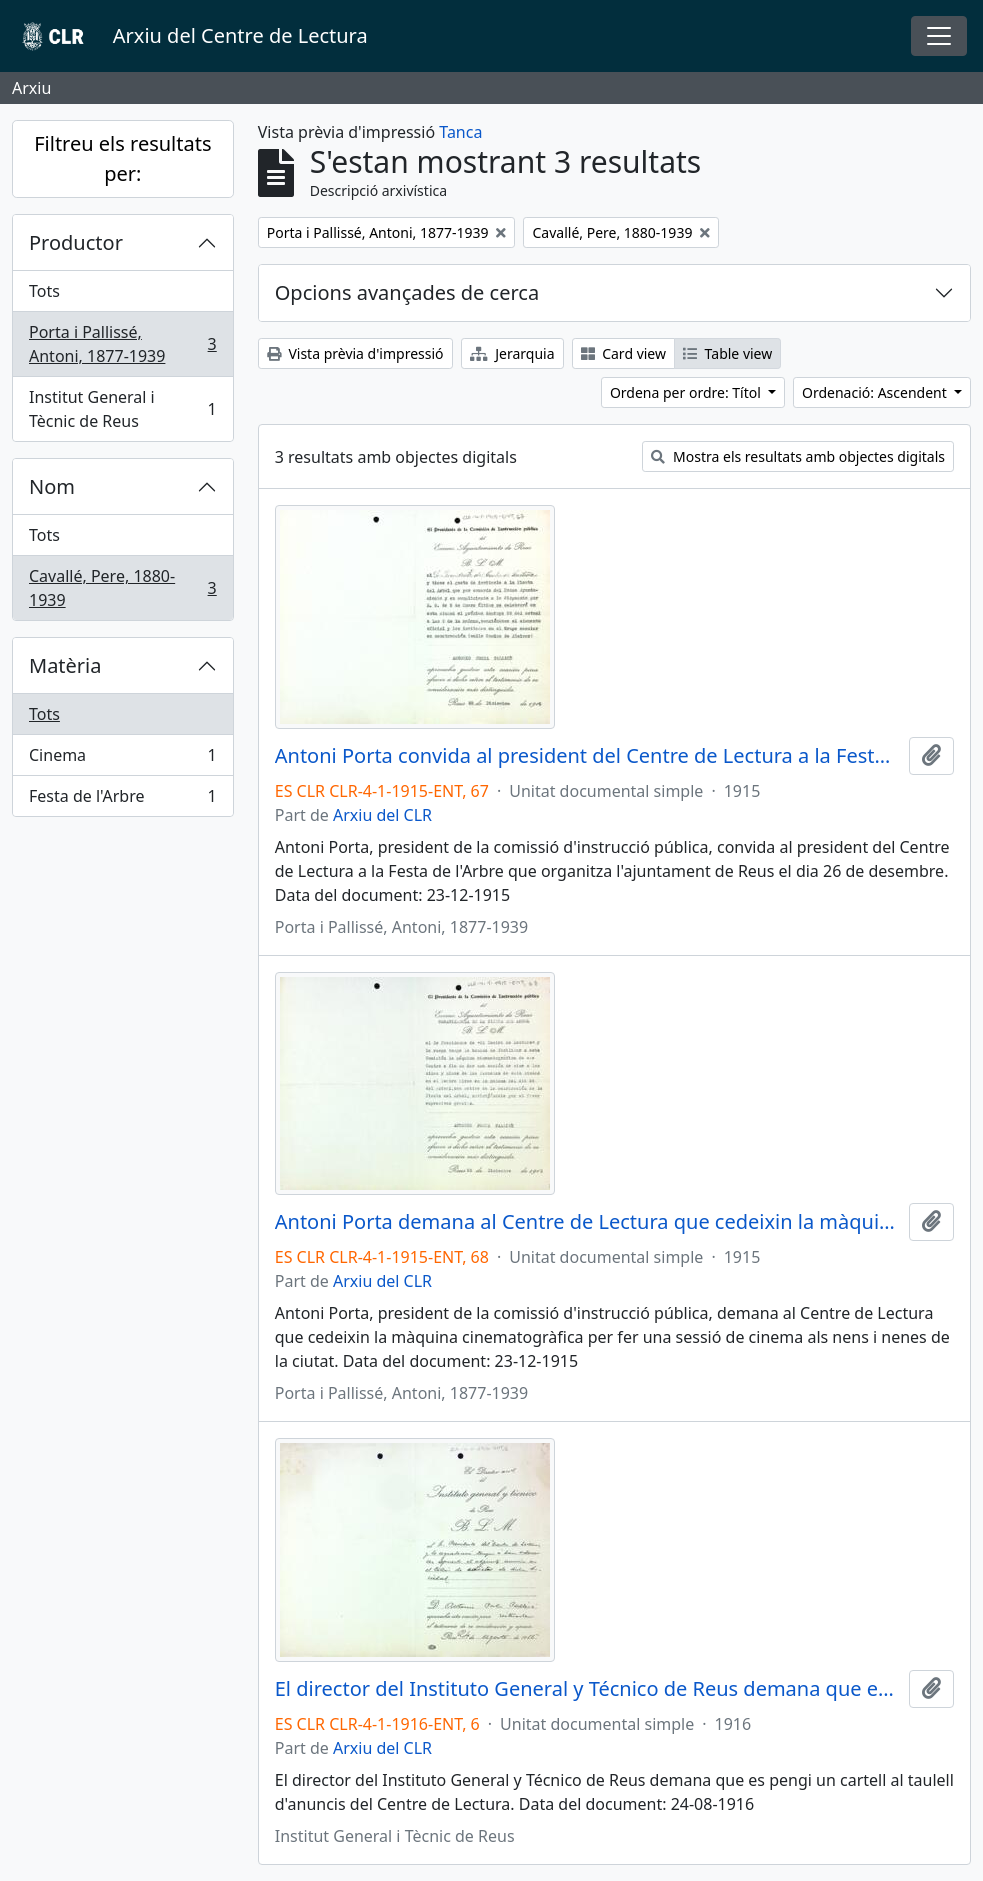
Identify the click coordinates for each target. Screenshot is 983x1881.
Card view (623, 353)
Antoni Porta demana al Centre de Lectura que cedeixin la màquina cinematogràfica (588, 1222)
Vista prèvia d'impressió (355, 353)
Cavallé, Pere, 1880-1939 (122, 588)
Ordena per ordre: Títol (687, 392)
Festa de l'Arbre (122, 800)
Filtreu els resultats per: (122, 158)
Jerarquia (512, 353)
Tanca (460, 132)
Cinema (122, 759)
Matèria (65, 665)
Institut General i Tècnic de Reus (122, 409)
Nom (52, 486)
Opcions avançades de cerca (407, 292)
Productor (76, 242)
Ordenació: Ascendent (876, 392)
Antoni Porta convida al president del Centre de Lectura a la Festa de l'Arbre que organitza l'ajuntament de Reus (588, 756)
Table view (727, 353)
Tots (44, 291)
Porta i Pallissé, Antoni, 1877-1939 (122, 344)
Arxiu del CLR (382, 815)
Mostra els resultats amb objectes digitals (798, 456)
